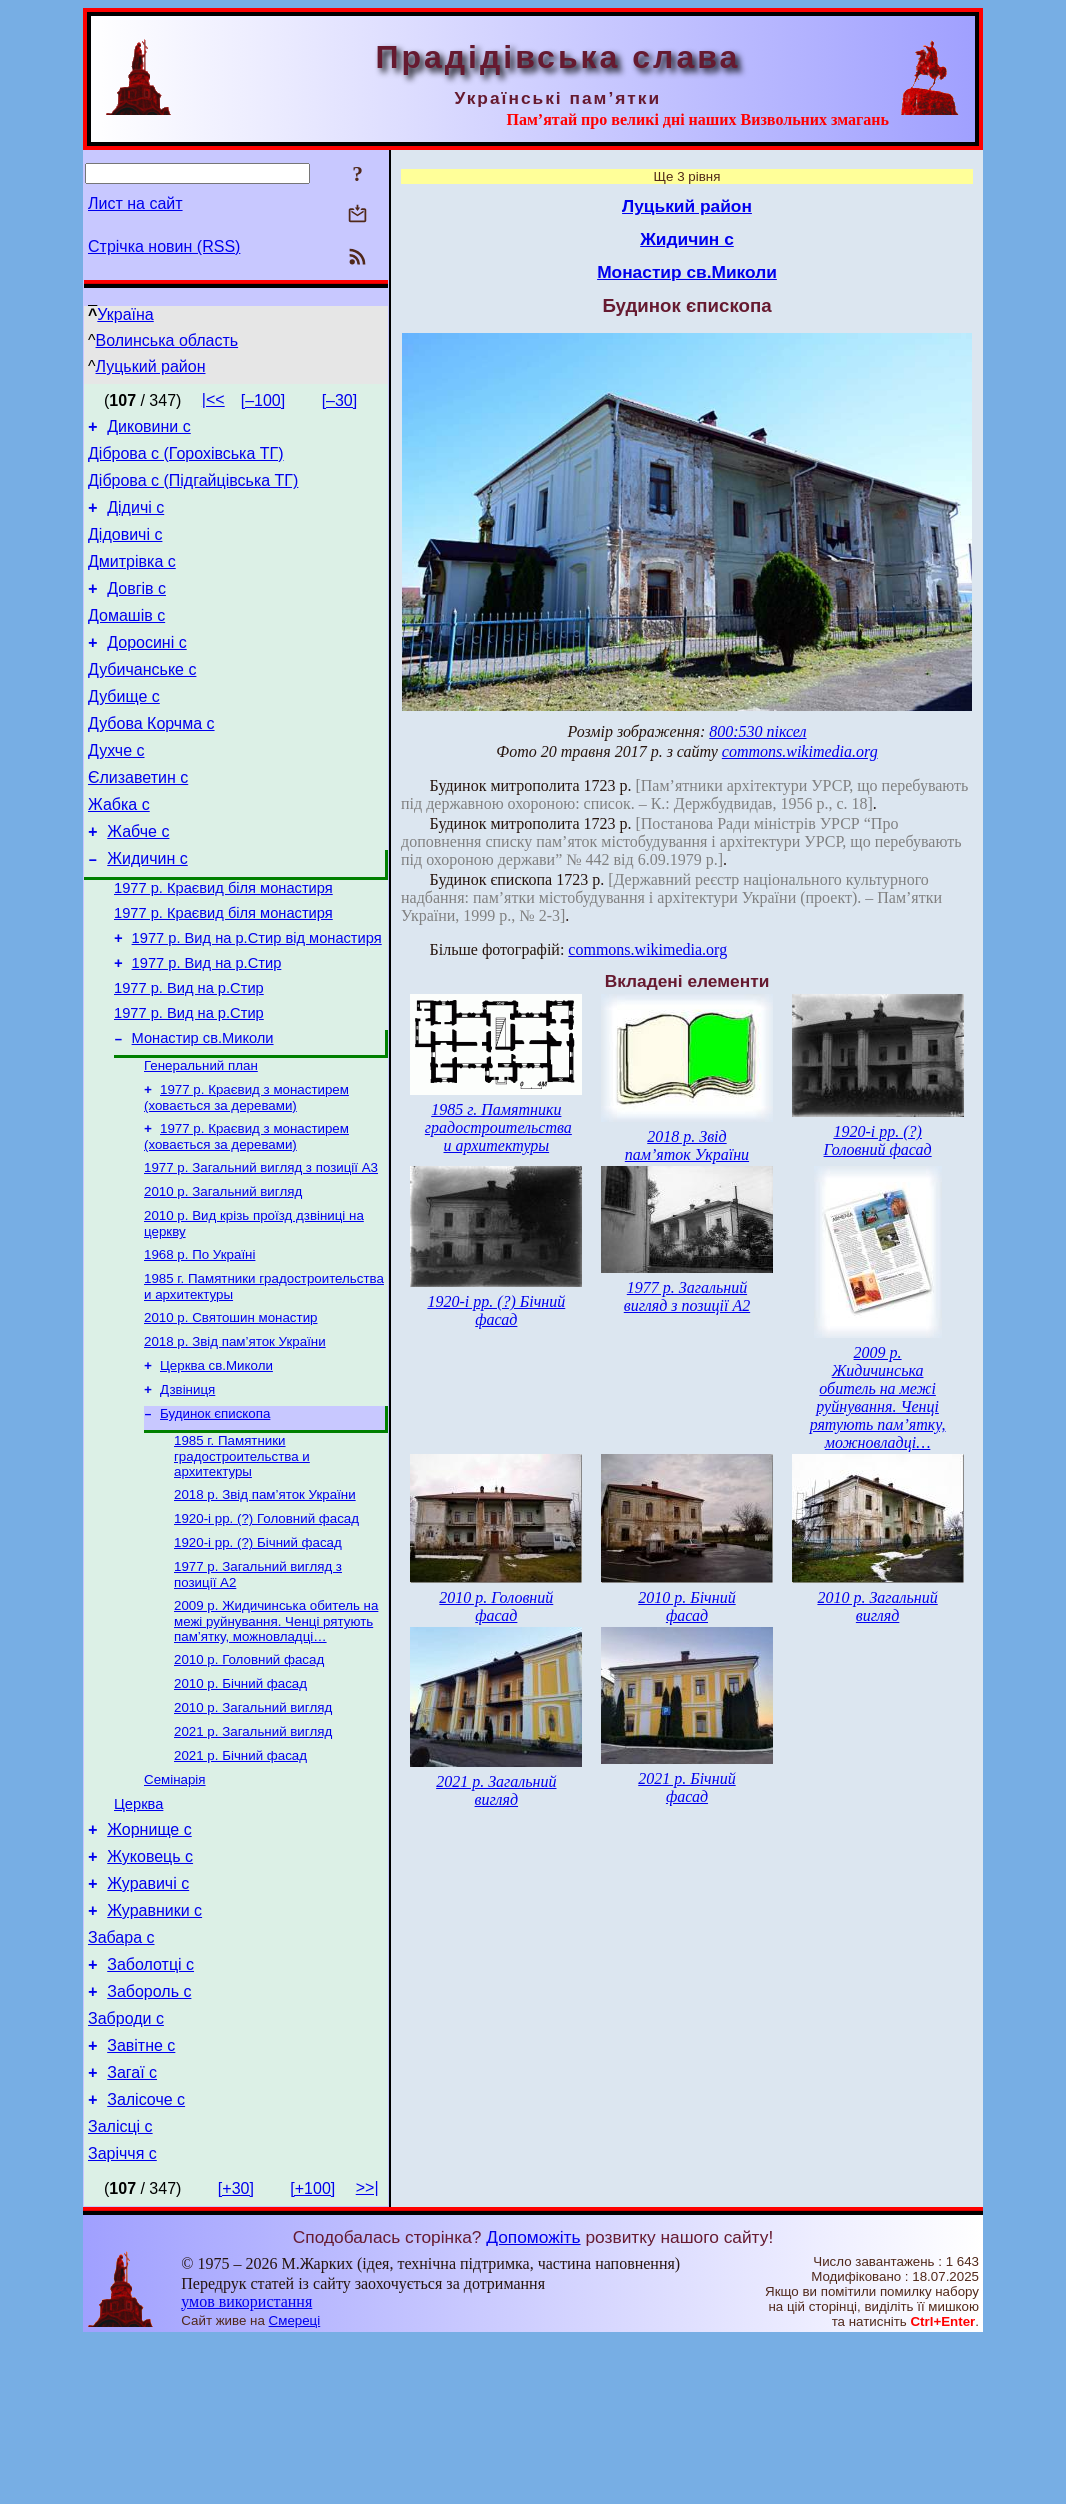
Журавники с (154, 2047)
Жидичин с (147, 909)
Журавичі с (148, 2017)
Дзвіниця (187, 1485)
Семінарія (175, 1901)
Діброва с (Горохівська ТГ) (186, 459)
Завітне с (141, 2197)
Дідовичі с (125, 549)
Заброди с (126, 2167)
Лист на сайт (135, 203)
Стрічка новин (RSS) (164, 246)
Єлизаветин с (138, 819)
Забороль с (149, 2137)
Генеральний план (201, 1139)
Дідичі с (135, 519)
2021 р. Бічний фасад (240, 1875)
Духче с (116, 789)
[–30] (340, 400)
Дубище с (124, 729)
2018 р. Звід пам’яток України (235, 1433)
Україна (125, 314)
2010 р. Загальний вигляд (223, 1273)
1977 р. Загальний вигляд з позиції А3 (261, 1247)
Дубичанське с (142, 699)
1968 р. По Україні (199, 1340)
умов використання (246, 2465)
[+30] (236, 2352)
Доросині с (146, 669)
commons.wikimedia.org (800, 751)
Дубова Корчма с (151, 759)
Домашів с (126, 639)
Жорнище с (149, 1957)
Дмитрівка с (132, 579)
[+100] (312, 2352)
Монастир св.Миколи (203, 1110)
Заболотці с (150, 2107)
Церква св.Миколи (216, 1459)
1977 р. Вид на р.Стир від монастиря (257, 998)
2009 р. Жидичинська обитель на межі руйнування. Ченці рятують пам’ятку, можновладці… (276, 1731)
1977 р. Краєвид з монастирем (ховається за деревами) (246, 1173)
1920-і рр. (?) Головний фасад (266, 1622)
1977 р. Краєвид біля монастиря (223, 942)
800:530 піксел (757, 731)
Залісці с (120, 2287)
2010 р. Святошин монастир (231, 1407)
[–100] (263, 400)
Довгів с (136, 609)
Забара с (121, 2077)
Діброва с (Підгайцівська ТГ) (193, 489)
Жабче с (138, 879)
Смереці (295, 2484)
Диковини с (149, 429)
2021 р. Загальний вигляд (253, 1849)
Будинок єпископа (215, 1511)
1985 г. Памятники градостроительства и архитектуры (242, 1556)
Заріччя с (122, 2317)
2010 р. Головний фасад (249, 1771)
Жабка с (119, 849)
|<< (213, 399)
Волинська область (167, 340)
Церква (138, 1929)
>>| (367, 2351)
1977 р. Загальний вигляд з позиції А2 (687, 1296)
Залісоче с (146, 2257)
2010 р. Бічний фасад (240, 1797)
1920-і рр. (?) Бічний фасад (258, 1648)
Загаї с (132, 2227)
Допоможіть (533, 2401)
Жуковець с (150, 1987)
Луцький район (151, 366)
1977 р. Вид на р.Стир (207, 1026)
